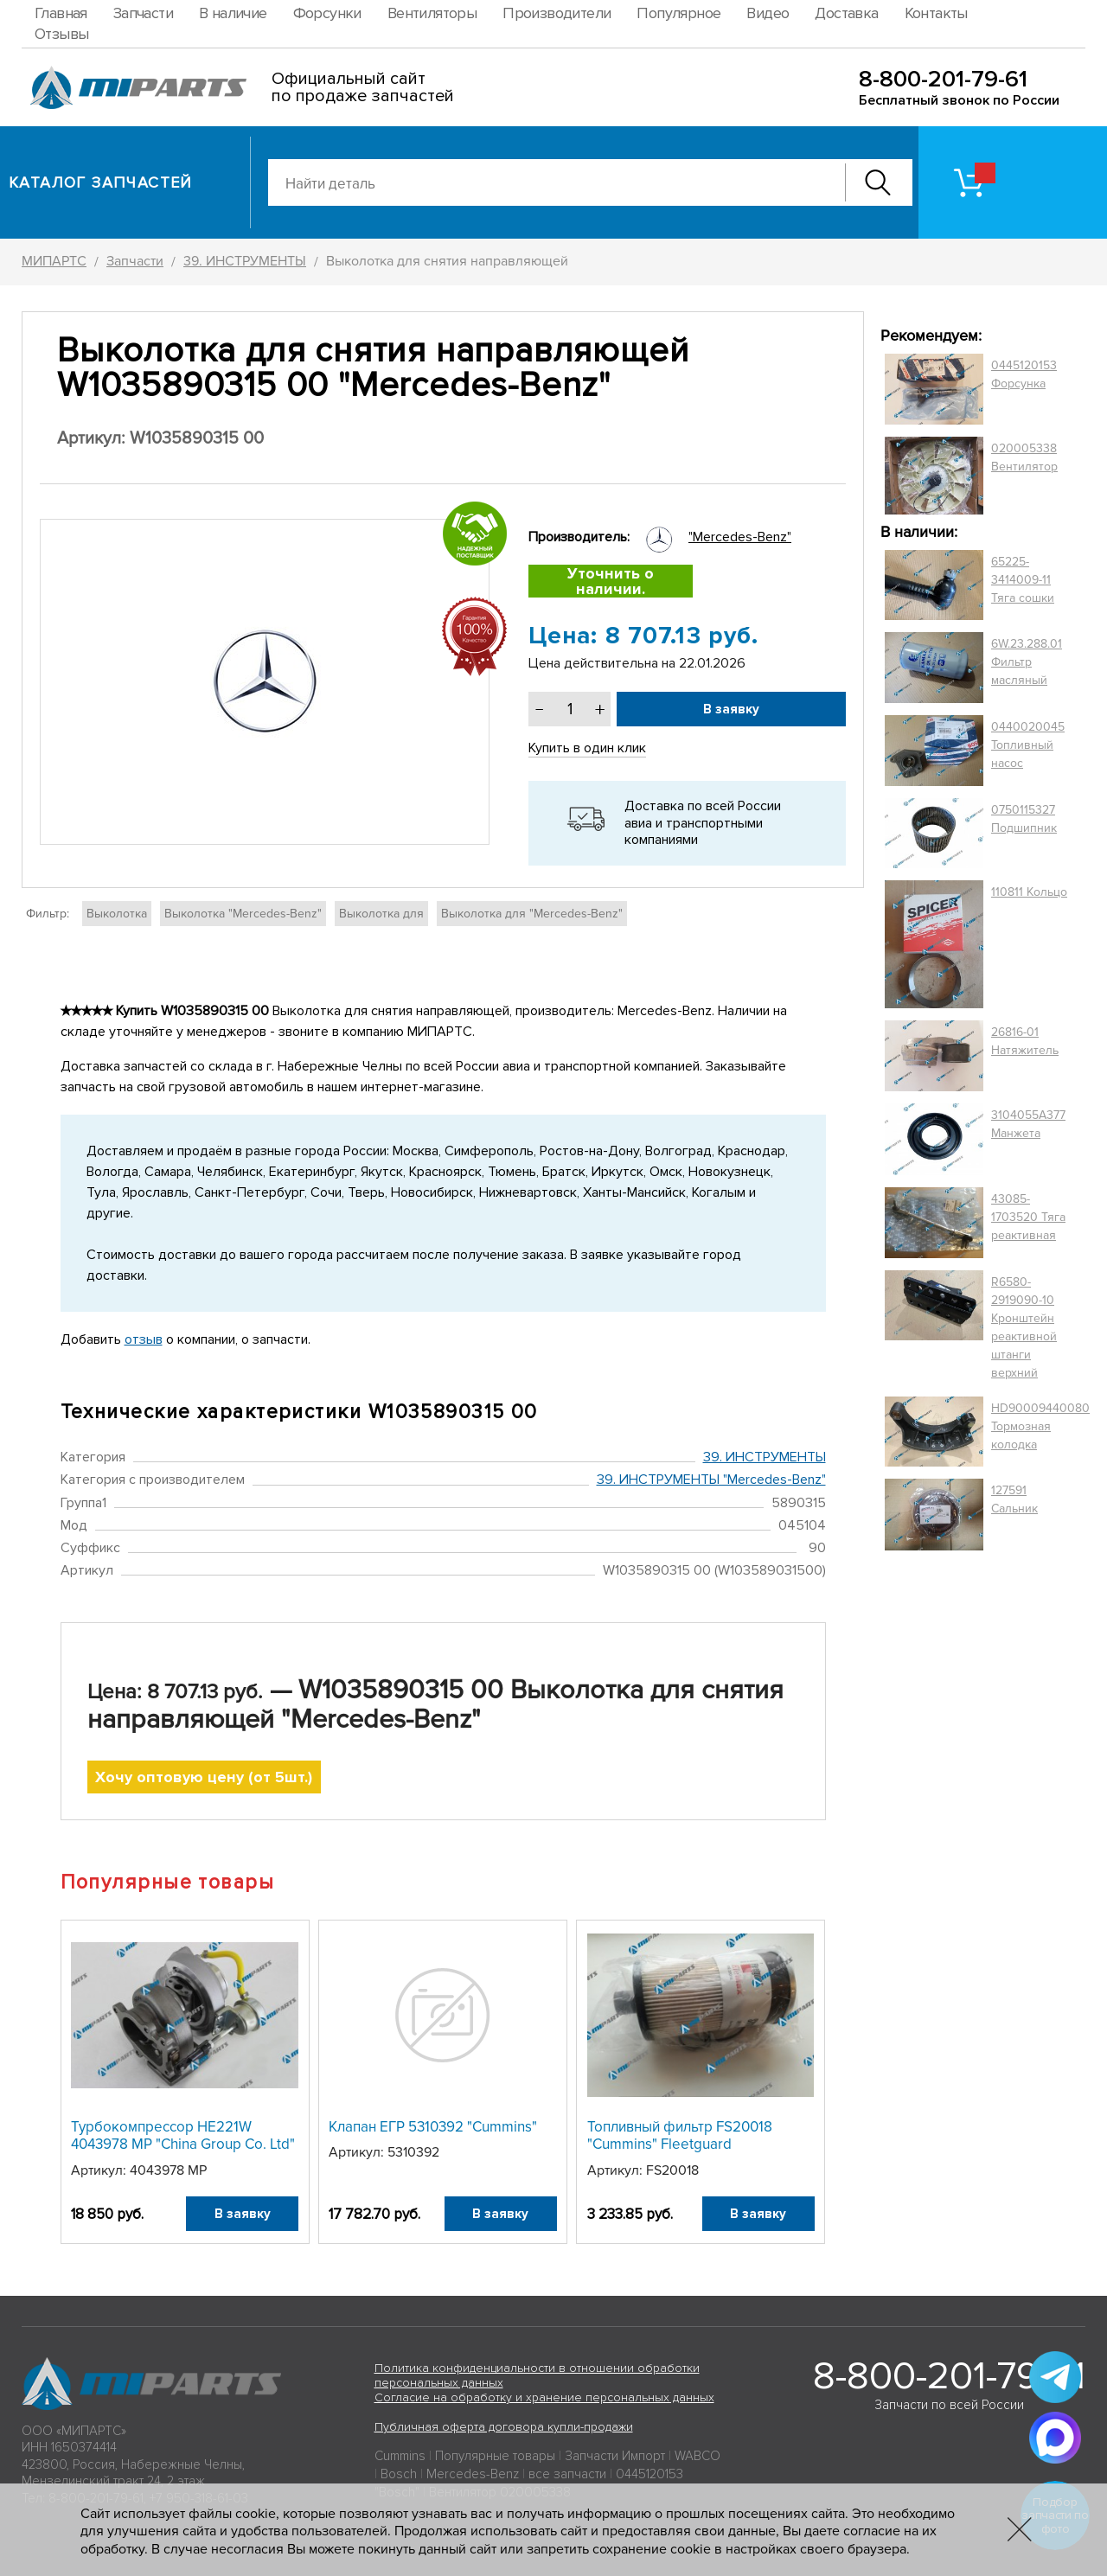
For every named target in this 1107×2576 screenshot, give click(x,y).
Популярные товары (495, 2456)
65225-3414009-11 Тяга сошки (1022, 579)
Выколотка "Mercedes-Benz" (243, 913)
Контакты (936, 12)
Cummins (400, 2456)
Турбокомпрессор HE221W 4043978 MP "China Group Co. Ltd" (183, 2135)
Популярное (678, 12)
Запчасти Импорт (615, 2456)
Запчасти (143, 12)
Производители (556, 12)
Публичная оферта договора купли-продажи (503, 2426)
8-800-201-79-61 (943, 79)
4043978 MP (168, 2170)
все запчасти (567, 2474)
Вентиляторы (432, 12)
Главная (61, 12)
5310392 (413, 2152)
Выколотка (116, 913)
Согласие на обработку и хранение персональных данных (544, 2397)
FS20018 (672, 2170)
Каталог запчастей (101, 182)
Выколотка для (381, 913)
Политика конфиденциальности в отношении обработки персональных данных (537, 2375)
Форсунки (327, 12)
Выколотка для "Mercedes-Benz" (532, 913)
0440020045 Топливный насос (1028, 744)
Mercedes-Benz (472, 2474)
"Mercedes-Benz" (739, 537)
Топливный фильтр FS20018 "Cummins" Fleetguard (679, 2135)
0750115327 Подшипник (1024, 818)
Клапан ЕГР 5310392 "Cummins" (433, 2127)
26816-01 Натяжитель (1025, 1041)
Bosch (399, 2474)
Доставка (846, 12)
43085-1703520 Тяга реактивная (1028, 1217)
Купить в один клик (587, 748)
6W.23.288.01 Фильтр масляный (1026, 661)
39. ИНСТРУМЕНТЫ (764, 1457)
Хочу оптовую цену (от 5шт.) (203, 1777)
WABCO (697, 2456)
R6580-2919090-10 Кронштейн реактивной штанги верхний (1024, 1327)
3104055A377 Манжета (1028, 1124)
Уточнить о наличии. (610, 581)
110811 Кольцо (1029, 892)
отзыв (144, 1339)
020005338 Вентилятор (1024, 457)
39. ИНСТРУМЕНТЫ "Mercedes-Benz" (711, 1479)
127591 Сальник (1014, 1499)
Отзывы (61, 33)
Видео (767, 12)
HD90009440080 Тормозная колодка (1040, 1426)
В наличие (233, 12)
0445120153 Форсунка (1024, 374)
